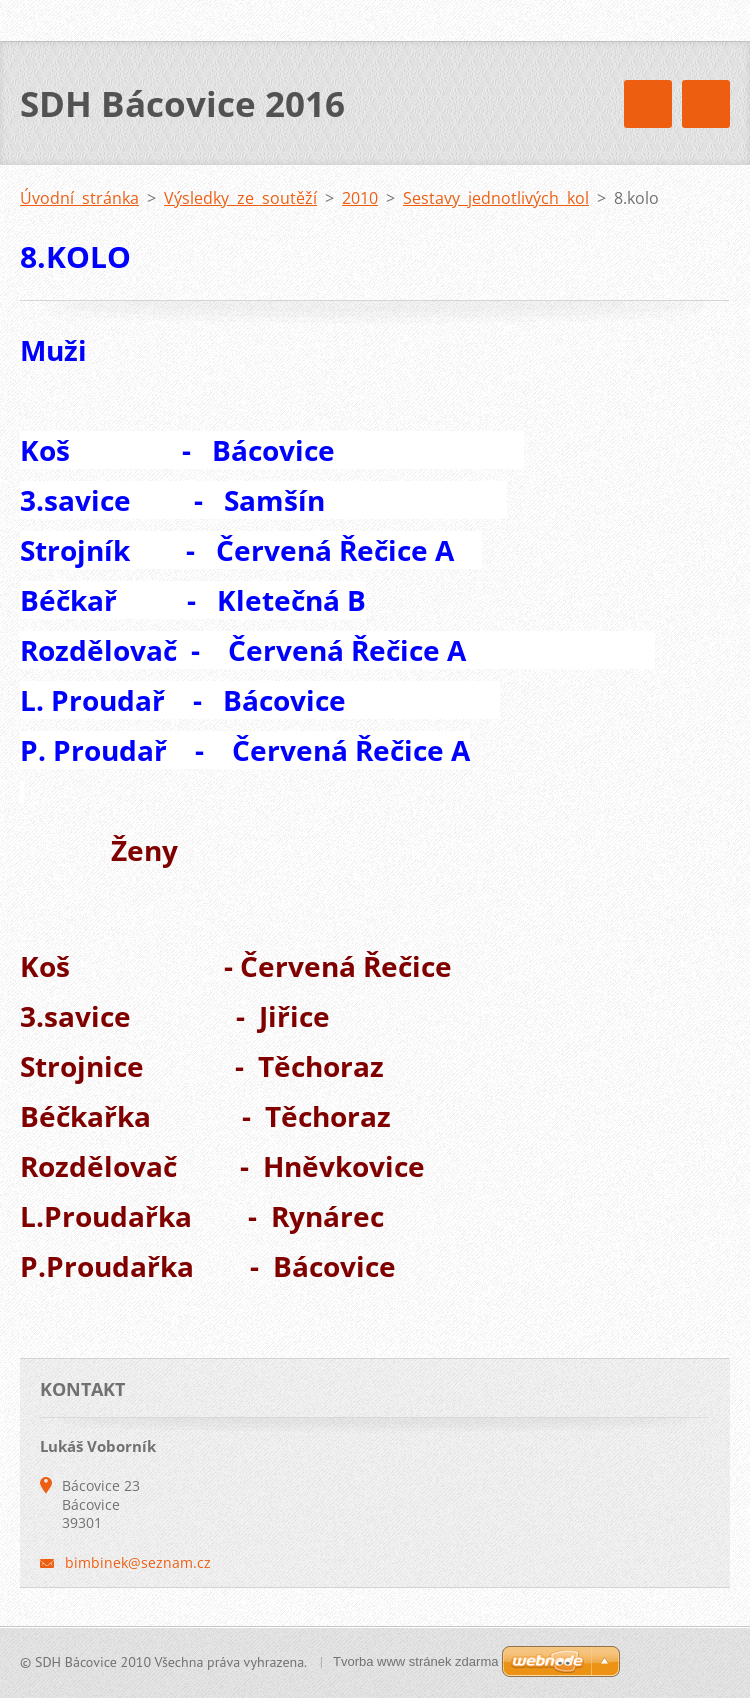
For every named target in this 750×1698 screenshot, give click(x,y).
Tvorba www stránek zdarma (415, 1661)
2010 (360, 198)
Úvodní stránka (79, 198)
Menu (706, 104)
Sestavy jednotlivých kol (496, 198)
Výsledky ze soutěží (240, 198)
